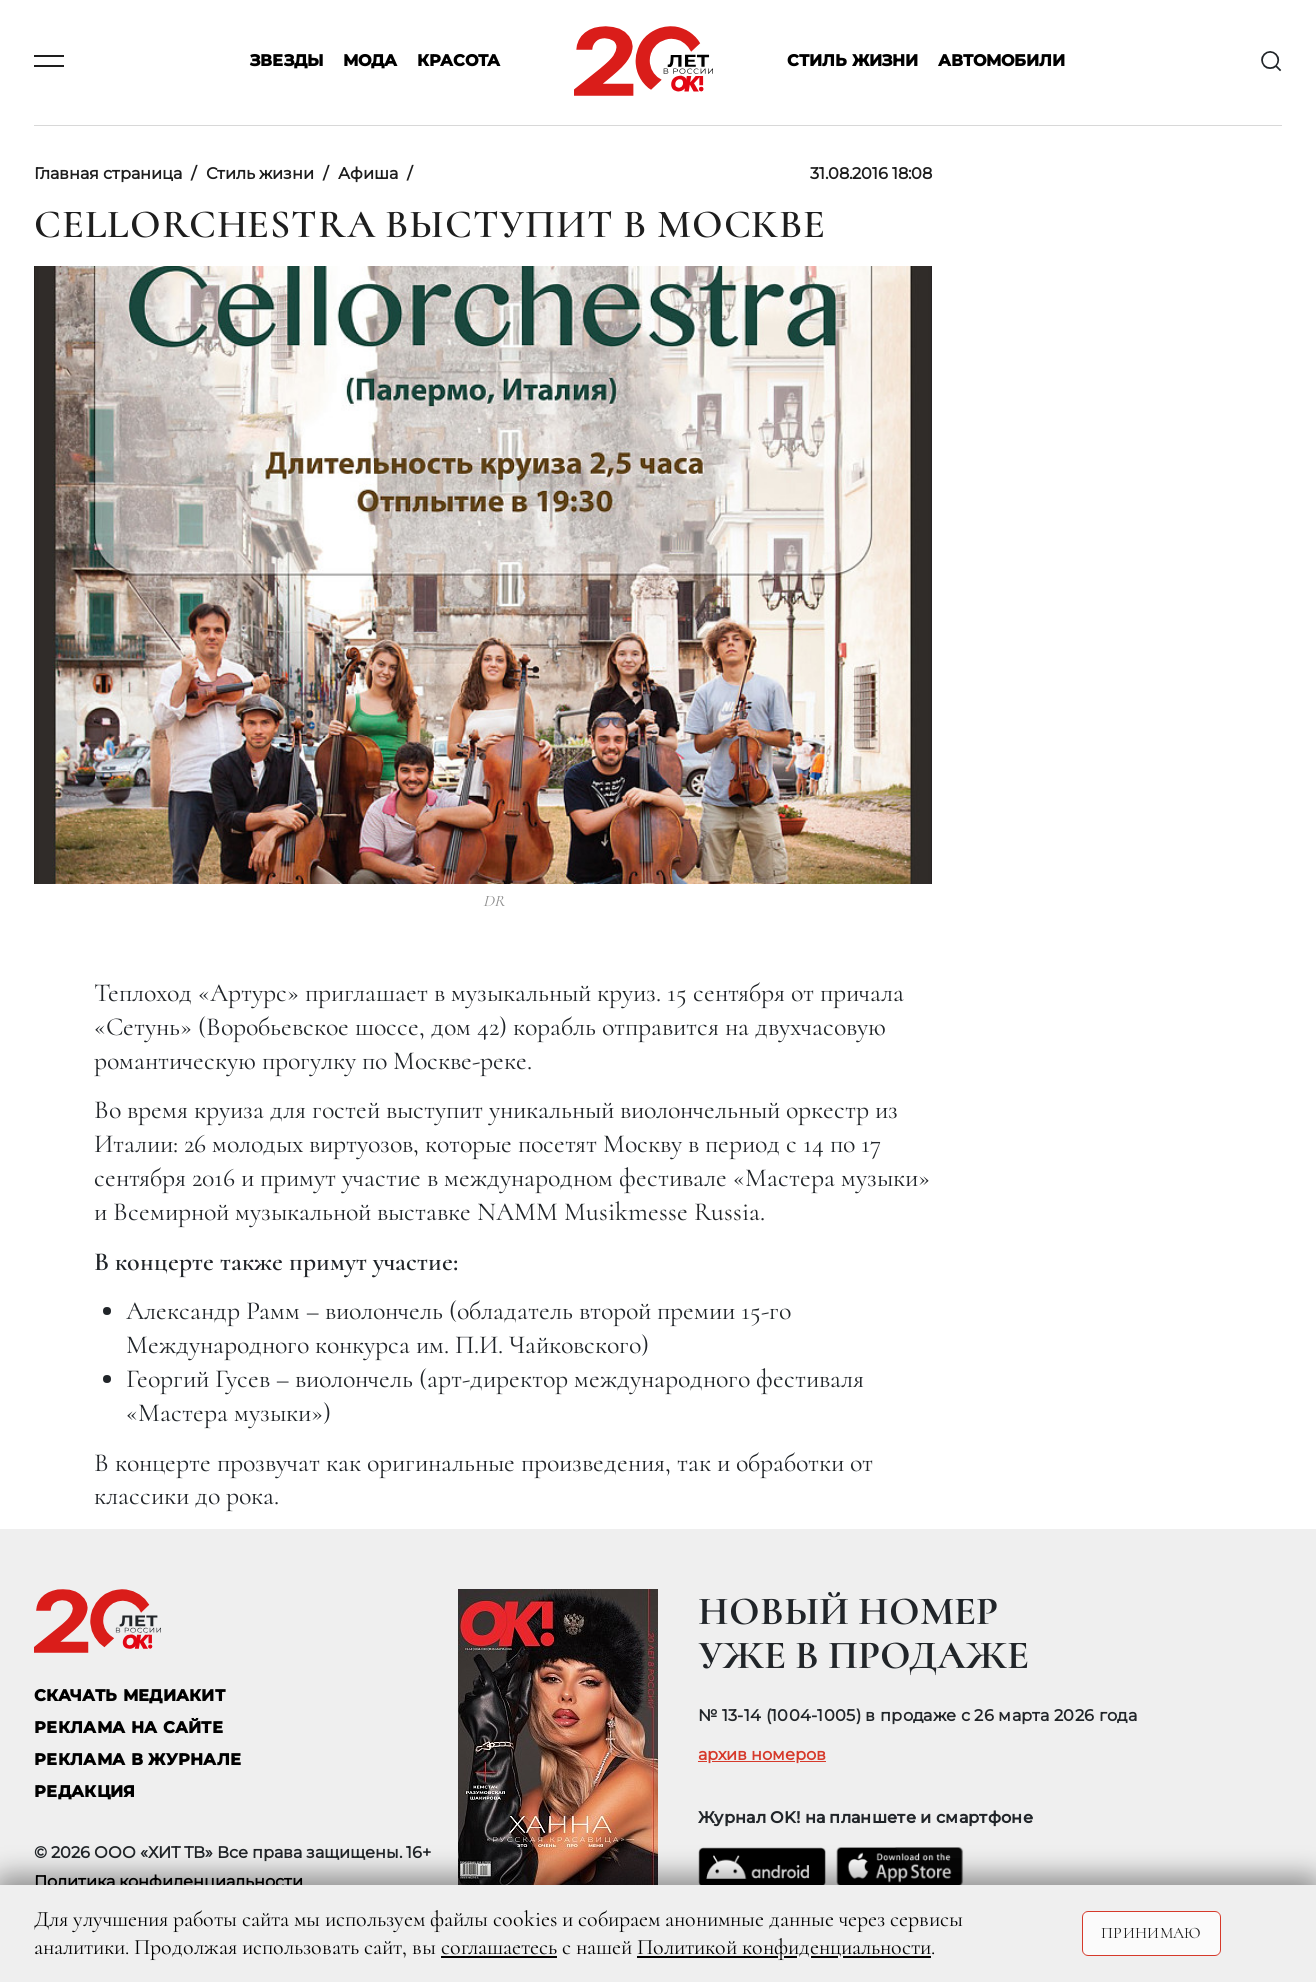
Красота (458, 61)
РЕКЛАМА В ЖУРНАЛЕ (137, 1759)
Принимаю (1151, 1933)
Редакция (85, 1791)
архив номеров (762, 1755)
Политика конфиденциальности (168, 1881)
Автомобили (1001, 61)
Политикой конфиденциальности (784, 1947)
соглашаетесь (499, 1947)
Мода (370, 61)
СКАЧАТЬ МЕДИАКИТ (129, 1695)
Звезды (286, 61)
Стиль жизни (852, 61)
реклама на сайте (128, 1727)
